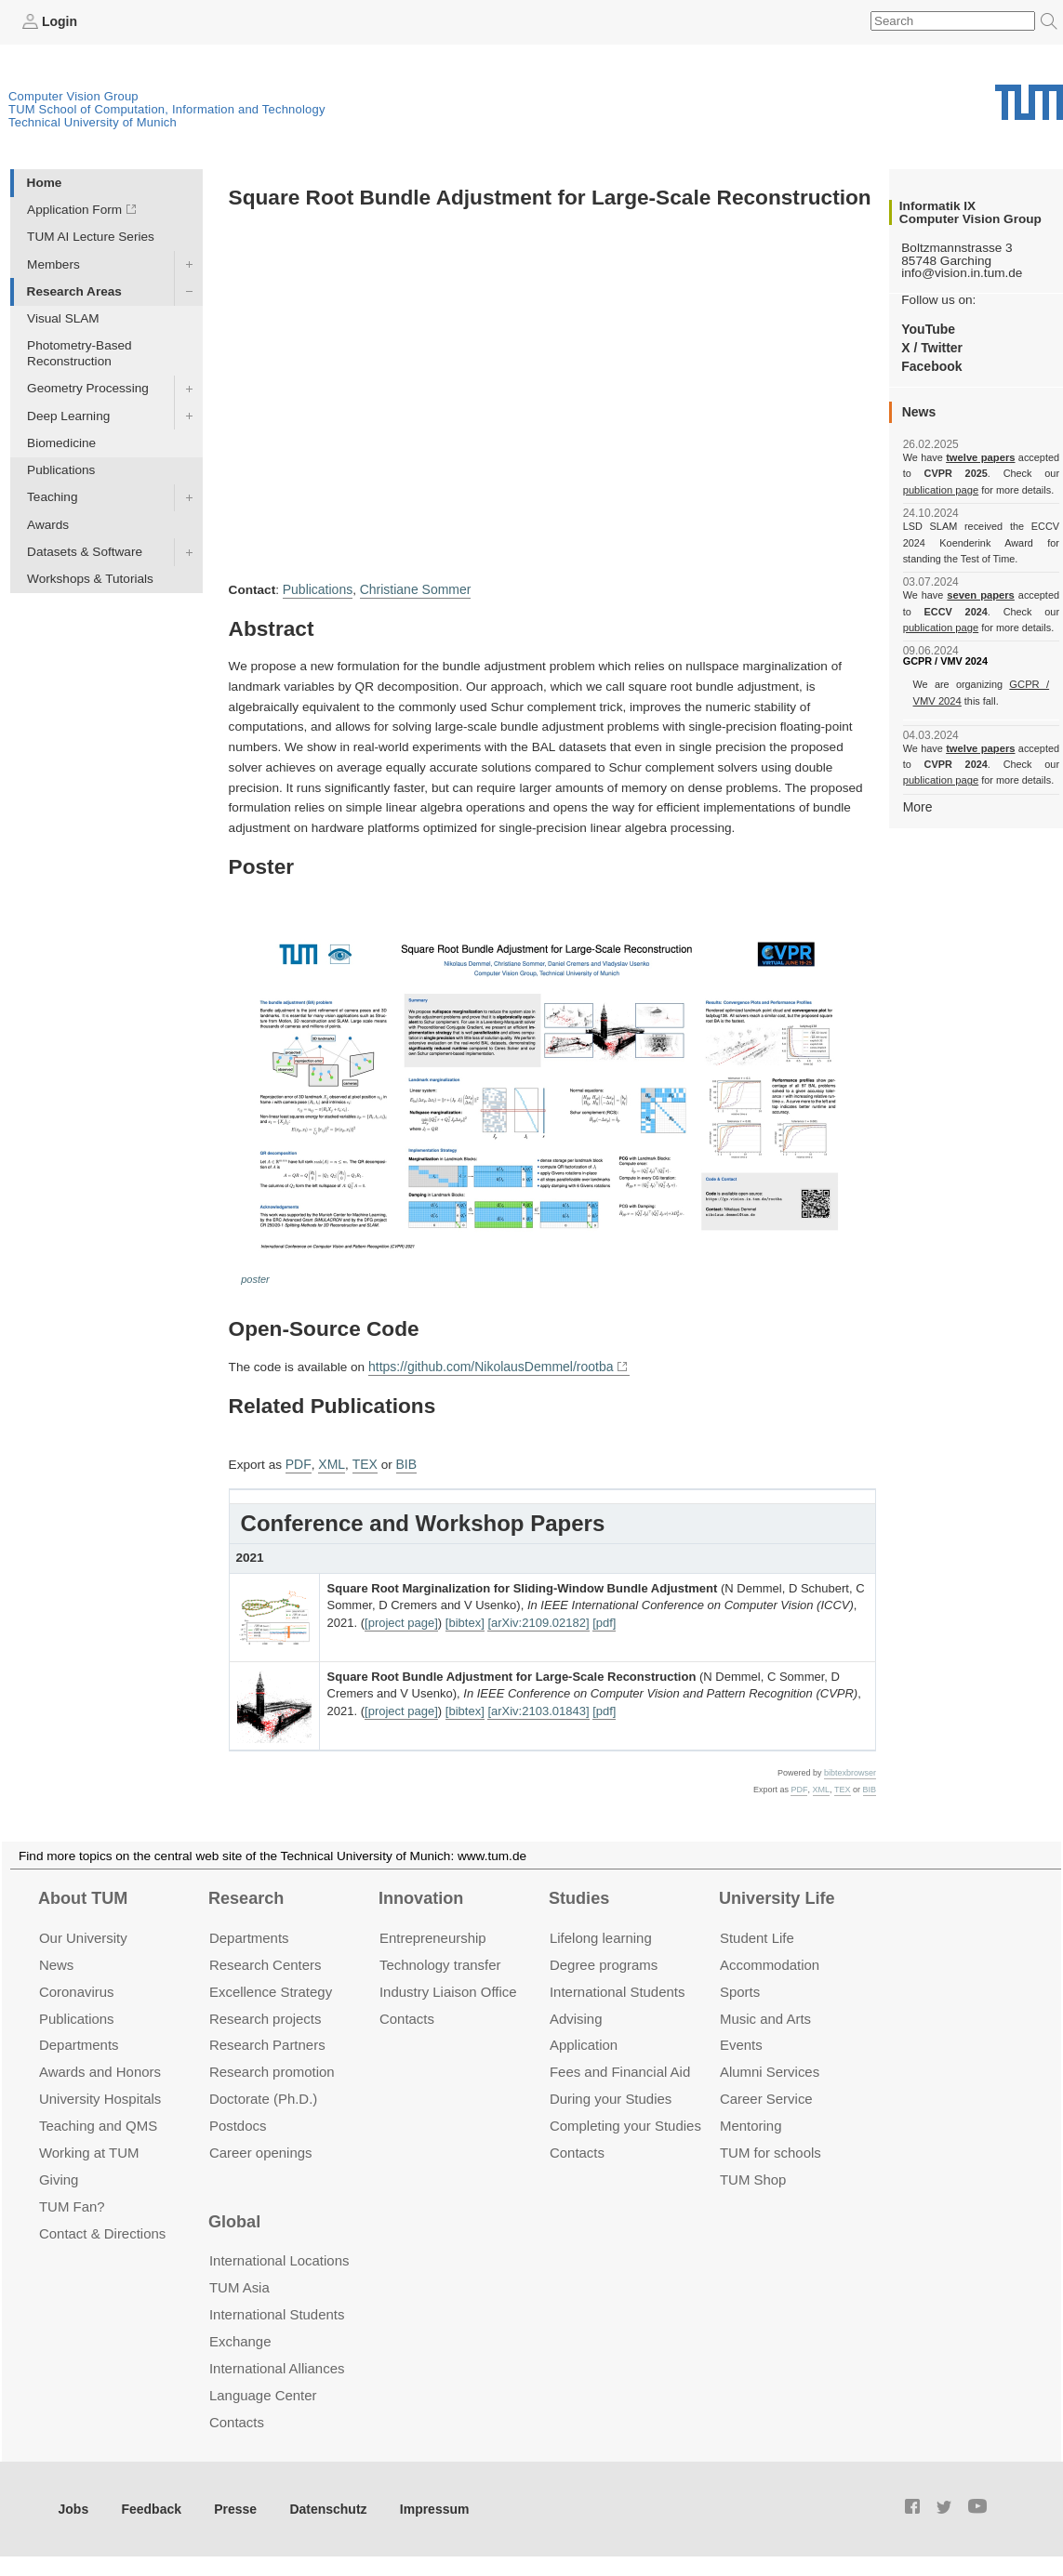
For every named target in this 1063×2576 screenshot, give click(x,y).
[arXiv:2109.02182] (538, 1619)
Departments (79, 2041)
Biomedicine (61, 442)
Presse (231, 2504)
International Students (617, 1987)
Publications (61, 470)
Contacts (406, 2014)
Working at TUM (89, 2149)
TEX (361, 1461)
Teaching (52, 497)
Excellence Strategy (270, 1987)
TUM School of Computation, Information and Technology (167, 108)
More (917, 805)
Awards (48, 524)
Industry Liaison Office (448, 1987)
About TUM (82, 1894)
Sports (740, 1987)
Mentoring (751, 2122)
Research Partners (267, 2041)
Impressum (424, 2504)
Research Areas (74, 290)
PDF (298, 1461)
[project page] (401, 1619)
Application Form (74, 210)
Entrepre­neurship (432, 1933)
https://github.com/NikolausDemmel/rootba (487, 1364)
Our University (83, 1933)
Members (53, 264)
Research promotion (272, 2068)
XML (329, 1461)
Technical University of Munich (92, 121)
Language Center (263, 2390)
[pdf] (604, 1619)
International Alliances (276, 2363)
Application (584, 2041)
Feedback (149, 2504)
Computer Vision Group (73, 95)
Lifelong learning (601, 1933)
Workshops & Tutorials (90, 579)
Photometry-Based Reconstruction (79, 353)
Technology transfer (440, 1960)
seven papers (981, 595)
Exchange (240, 2337)
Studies (579, 1894)
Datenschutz (321, 2504)
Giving (58, 2176)
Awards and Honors (100, 2068)
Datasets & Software (84, 551)
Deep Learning (68, 415)
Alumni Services (769, 2068)
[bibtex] (465, 1619)
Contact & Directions (102, 2230)
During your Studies (610, 2095)
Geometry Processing (88, 388)
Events (741, 2041)
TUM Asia (239, 2284)
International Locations (279, 2257)
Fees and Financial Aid (620, 2068)
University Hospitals (100, 2095)
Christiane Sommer (412, 589)
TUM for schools (770, 2149)
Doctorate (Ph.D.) (263, 2095)
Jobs (73, 2504)
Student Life (757, 1933)
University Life (777, 1894)
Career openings (260, 2149)
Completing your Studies (625, 2122)
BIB (402, 1461)
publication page (940, 489)
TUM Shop (753, 2176)
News (56, 1960)
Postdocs (238, 2122)
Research (246, 1894)
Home (44, 182)
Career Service (766, 2095)
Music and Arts (765, 2014)
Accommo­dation (769, 1960)
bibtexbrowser (850, 1769)
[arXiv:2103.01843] (538, 1707)
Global (234, 2217)
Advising (576, 2014)
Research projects (265, 2014)
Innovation (421, 1894)
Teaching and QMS (98, 2122)
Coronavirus (76, 1987)
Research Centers (265, 1960)
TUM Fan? (72, 2203)
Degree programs (604, 1960)
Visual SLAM (63, 317)
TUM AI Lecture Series (90, 237)
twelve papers (981, 457)
